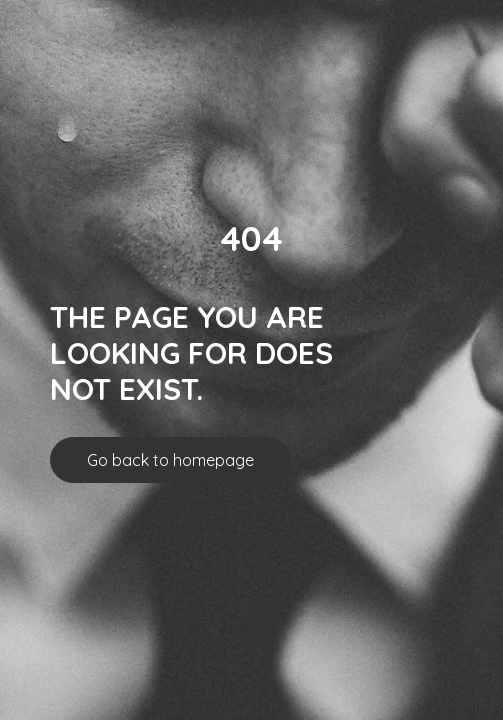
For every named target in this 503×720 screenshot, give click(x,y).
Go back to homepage (170, 460)
